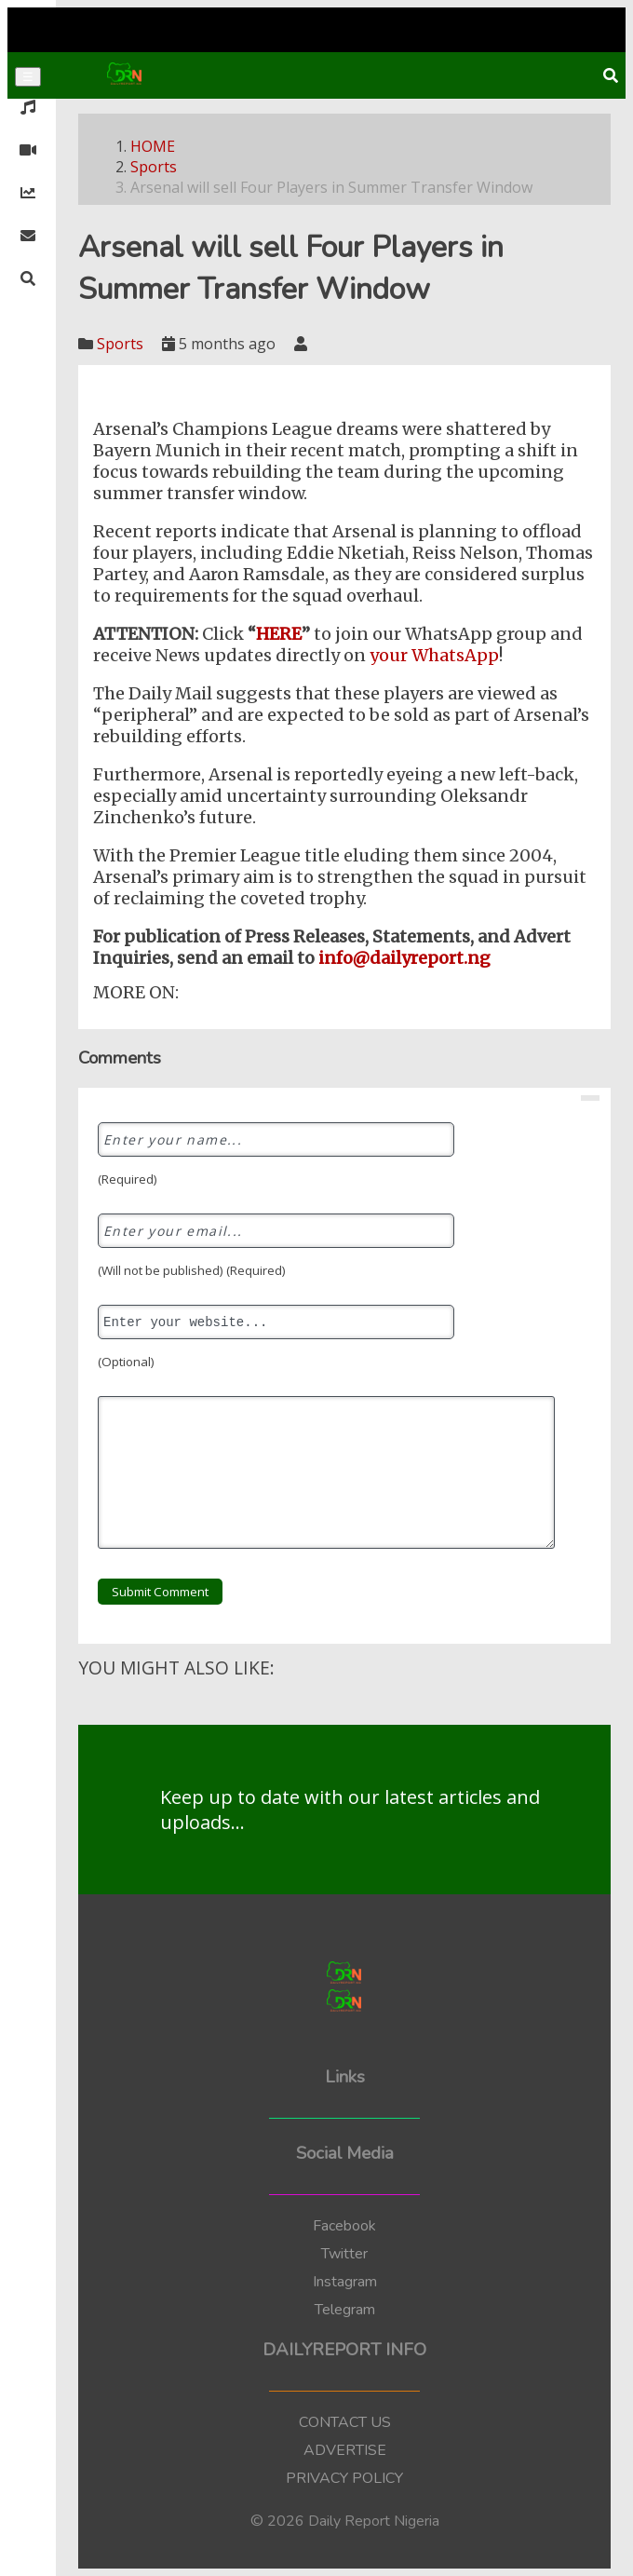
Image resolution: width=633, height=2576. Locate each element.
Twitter (344, 2254)
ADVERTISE (344, 2450)
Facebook (344, 2226)
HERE (279, 633)
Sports (153, 166)
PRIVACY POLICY (344, 2478)
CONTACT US (345, 2422)
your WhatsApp (434, 655)
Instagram (345, 2281)
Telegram (345, 2309)
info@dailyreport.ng (403, 958)
